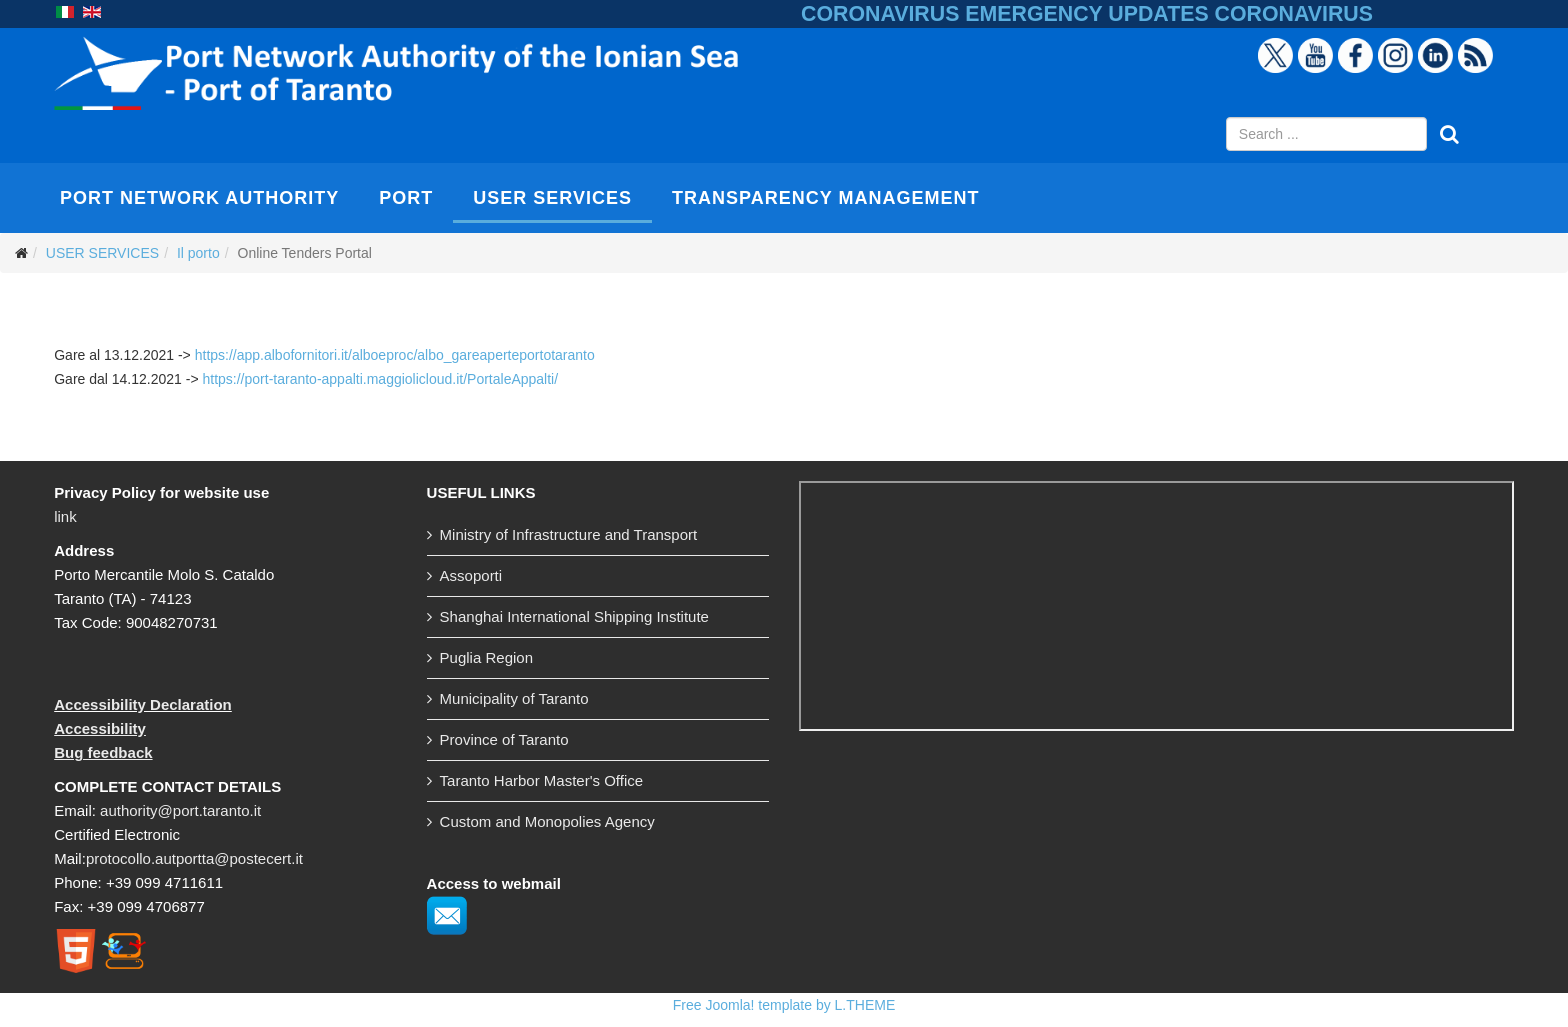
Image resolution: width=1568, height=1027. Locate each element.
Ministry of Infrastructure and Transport (569, 534)
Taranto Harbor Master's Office (542, 780)
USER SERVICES (552, 198)
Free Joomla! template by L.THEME (784, 1005)
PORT (406, 198)
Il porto (198, 253)
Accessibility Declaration (143, 704)
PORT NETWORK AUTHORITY (199, 198)
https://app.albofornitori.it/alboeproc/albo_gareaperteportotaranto (395, 355)
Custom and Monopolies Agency (547, 821)
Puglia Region (486, 657)
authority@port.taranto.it (180, 810)
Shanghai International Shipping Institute (574, 616)
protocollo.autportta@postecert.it (194, 858)
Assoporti (471, 575)
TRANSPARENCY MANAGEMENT (825, 198)
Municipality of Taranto (514, 698)
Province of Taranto (504, 739)
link (65, 516)
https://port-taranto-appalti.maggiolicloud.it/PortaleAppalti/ (380, 379)
